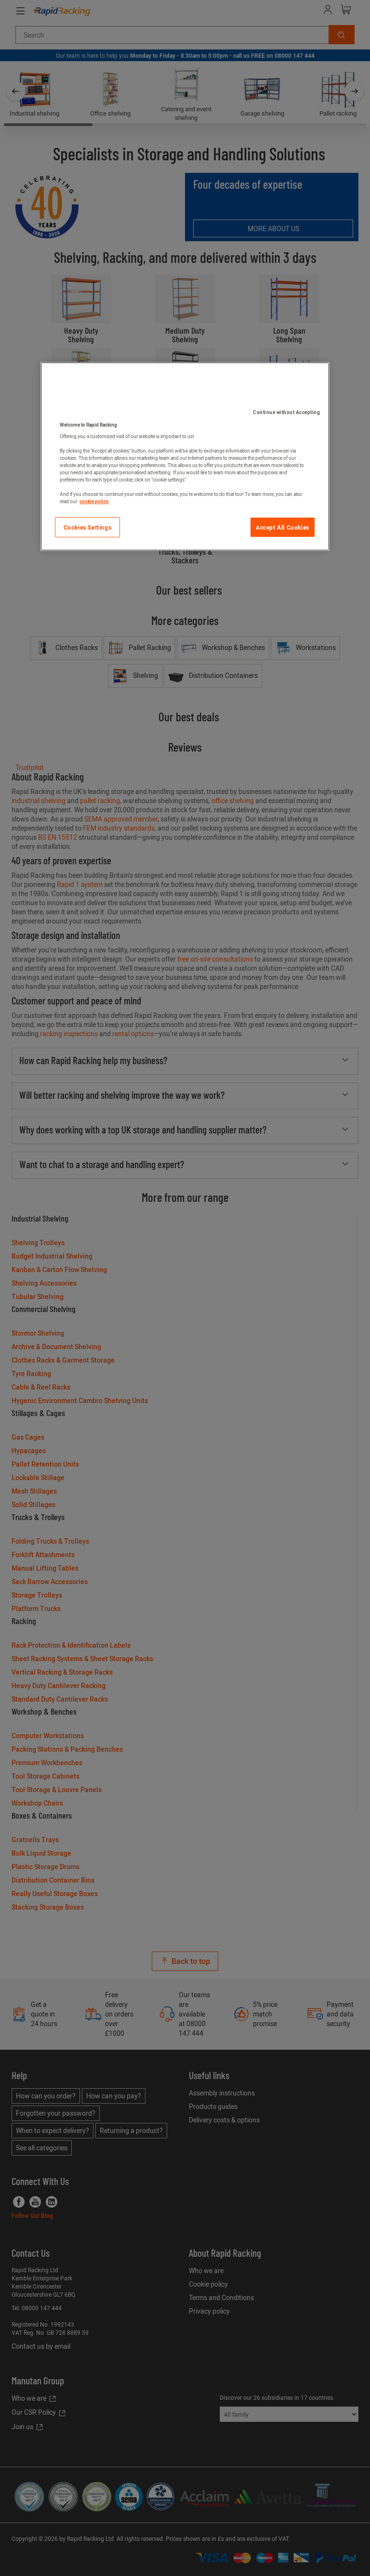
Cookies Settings (88, 527)
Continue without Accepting (286, 411)
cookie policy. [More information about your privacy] (94, 500)
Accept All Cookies (282, 527)
